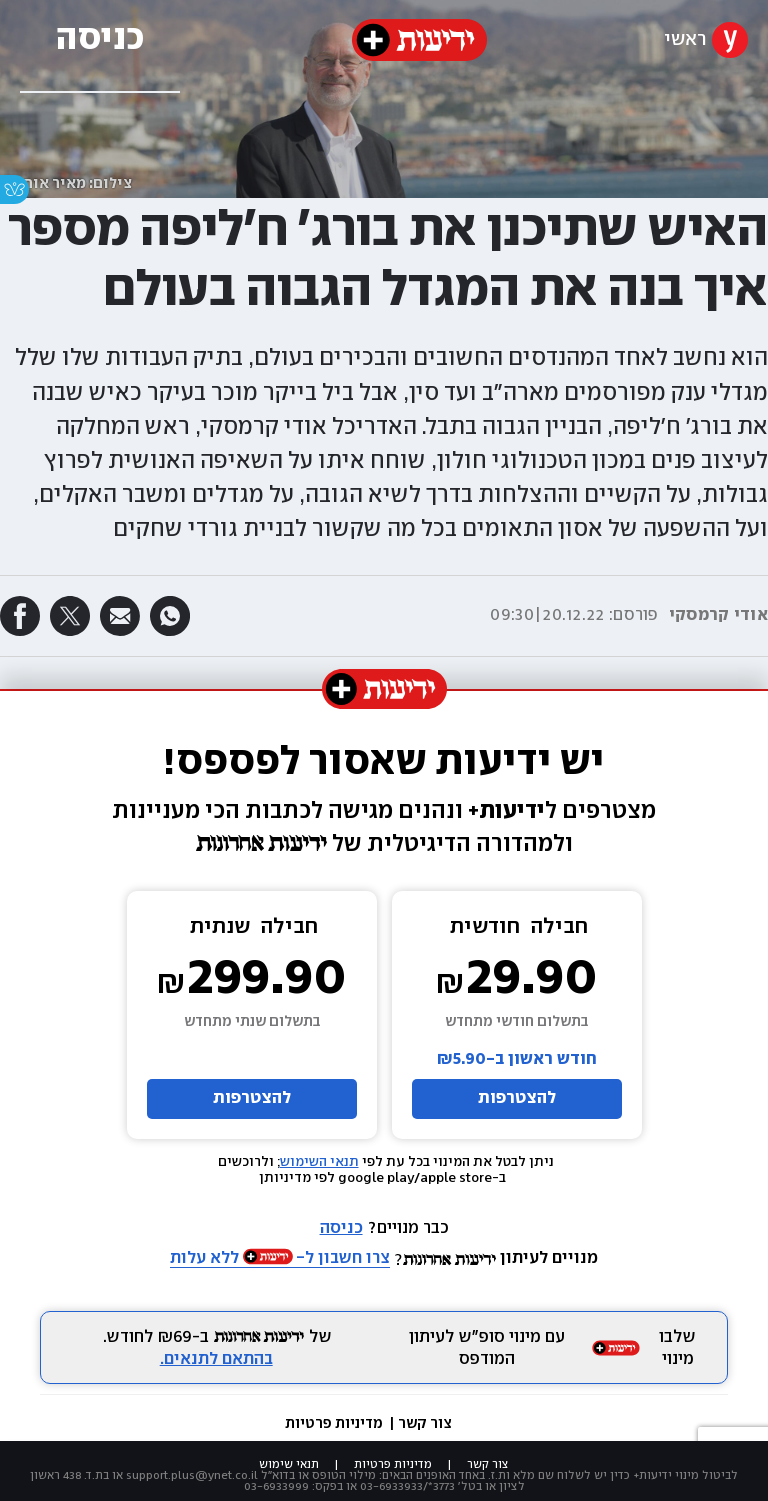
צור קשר (425, 1424)
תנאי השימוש (319, 1162)
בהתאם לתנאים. (216, 1359)
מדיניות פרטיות (335, 1424)
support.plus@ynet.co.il (192, 1475)
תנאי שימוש (289, 1464)
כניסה (341, 1228)
